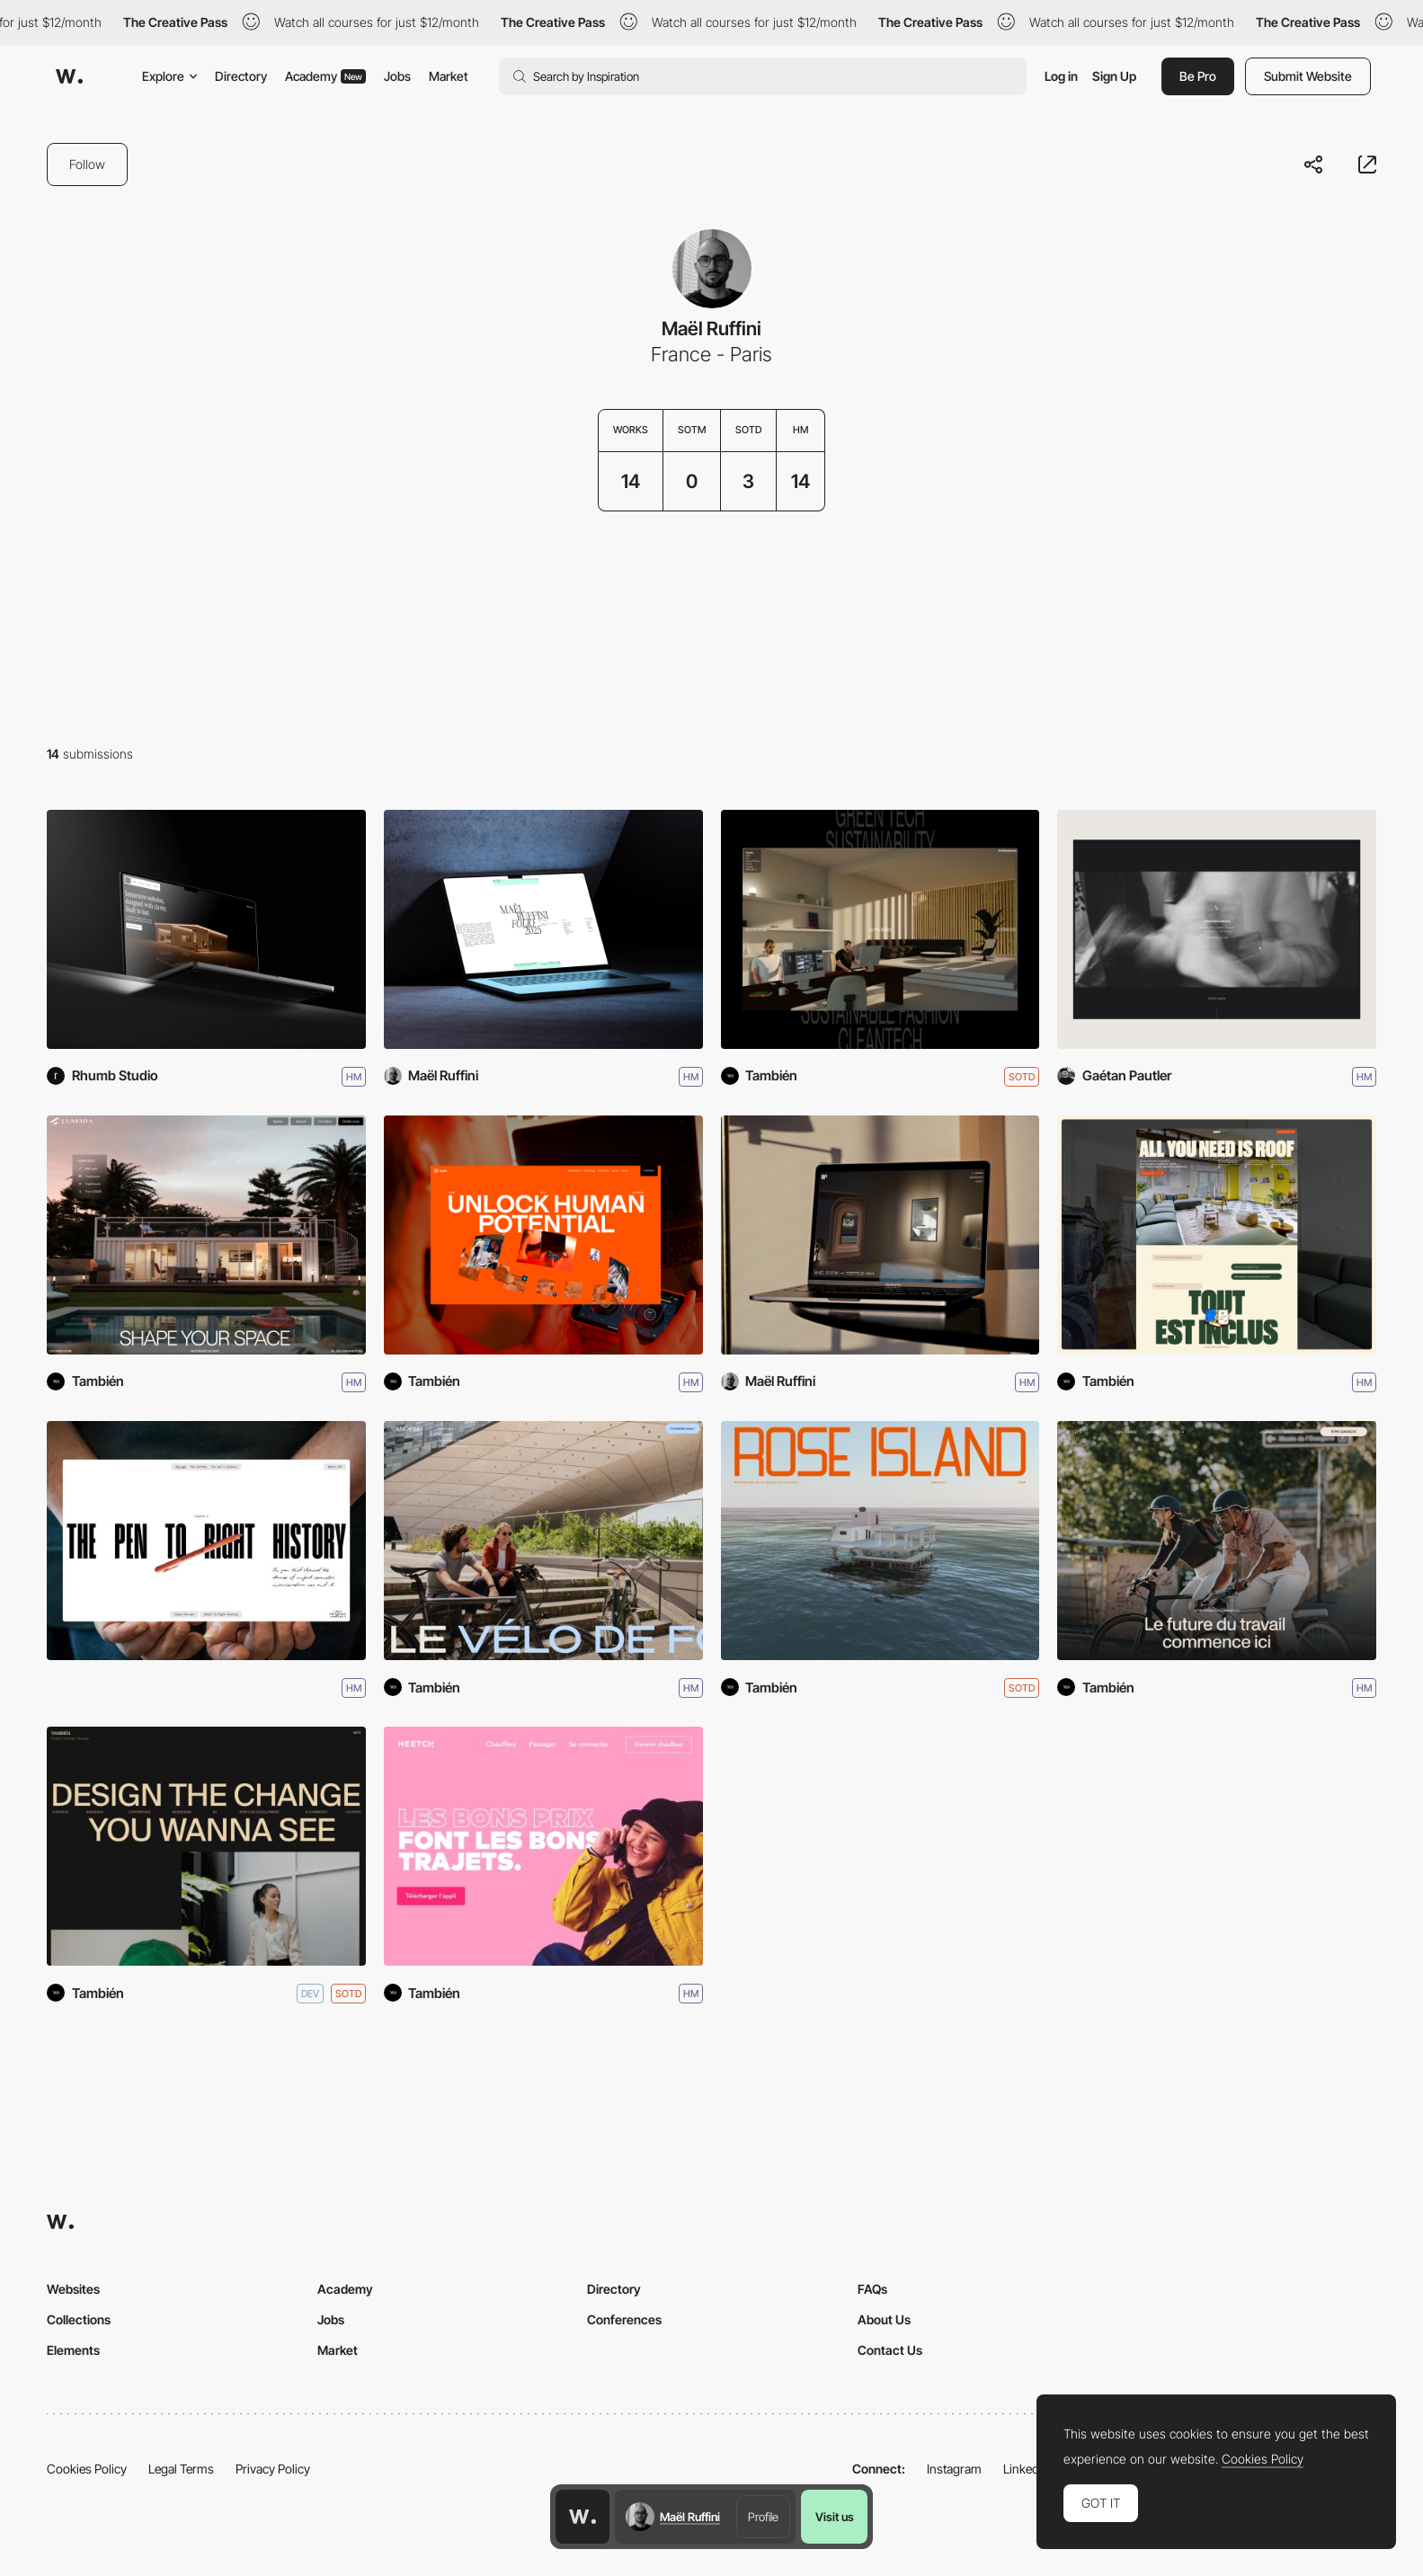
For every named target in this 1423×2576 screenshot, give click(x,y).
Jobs (397, 76)
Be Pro (1197, 76)
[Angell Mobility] (1216, 1540)
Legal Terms (181, 2468)
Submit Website (1308, 76)
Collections (79, 2319)
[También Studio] (206, 1846)
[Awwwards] (69, 76)
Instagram (954, 2468)
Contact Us (890, 2350)
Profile (763, 2516)
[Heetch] (543, 1846)
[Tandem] (543, 1540)
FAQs (872, 2288)
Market (448, 76)
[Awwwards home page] (582, 2517)
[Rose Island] (880, 1540)
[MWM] (543, 1235)
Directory (241, 76)
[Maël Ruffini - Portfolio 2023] (880, 1235)
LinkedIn (1026, 2468)
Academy (325, 76)
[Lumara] (206, 1235)
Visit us (834, 2516)
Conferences (624, 2319)
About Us (884, 2319)
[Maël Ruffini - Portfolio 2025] (543, 929)
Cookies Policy (87, 2468)
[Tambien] (880, 929)
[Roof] (1216, 1235)
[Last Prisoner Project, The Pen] (206, 1540)
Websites (73, 2288)
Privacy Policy (273, 2468)
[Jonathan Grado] (1216, 929)
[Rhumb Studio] (206, 929)
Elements (73, 2350)
